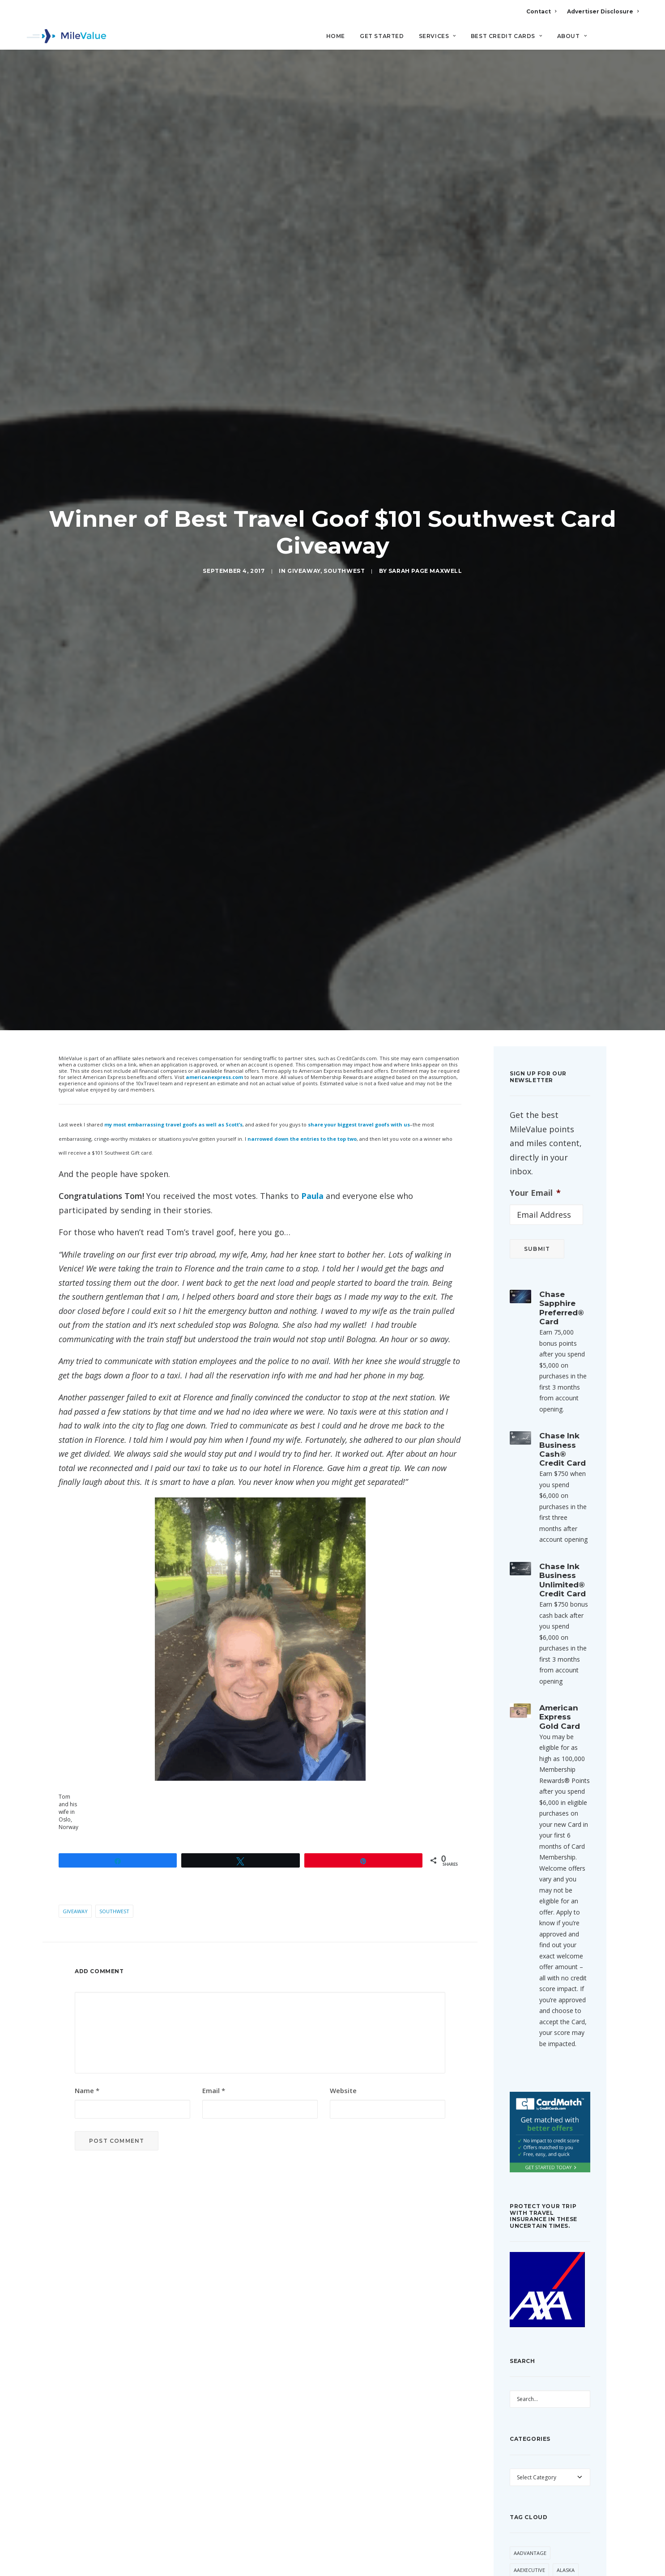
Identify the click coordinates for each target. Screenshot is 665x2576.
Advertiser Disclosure (603, 11)
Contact (541, 11)
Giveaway (303, 513)
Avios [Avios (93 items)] (521, 2541)
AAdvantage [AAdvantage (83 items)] (530, 2438)
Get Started (382, 36)
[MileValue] (66, 36)
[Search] (633, 39)
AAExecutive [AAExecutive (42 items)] (529, 2455)
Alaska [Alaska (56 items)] (566, 2455)
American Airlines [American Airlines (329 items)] (537, 2489)
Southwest (344, 513)
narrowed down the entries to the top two (302, 1024)
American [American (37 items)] (526, 2472)
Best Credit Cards (506, 36)
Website (343, 1975)
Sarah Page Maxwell (425, 513)
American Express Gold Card (559, 1602)
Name (87, 1975)
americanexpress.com (214, 963)
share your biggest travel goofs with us (359, 1010)
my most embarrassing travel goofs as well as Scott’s (173, 1010)
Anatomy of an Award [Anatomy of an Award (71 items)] (543, 2524)
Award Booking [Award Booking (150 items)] (561, 2541)
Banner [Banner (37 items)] (523, 2558)
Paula (312, 1081)
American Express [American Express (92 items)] (536, 2506)
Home (335, 36)
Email (213, 1975)
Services (437, 36)
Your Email (535, 1078)
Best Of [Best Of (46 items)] (554, 2558)
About (572, 36)
